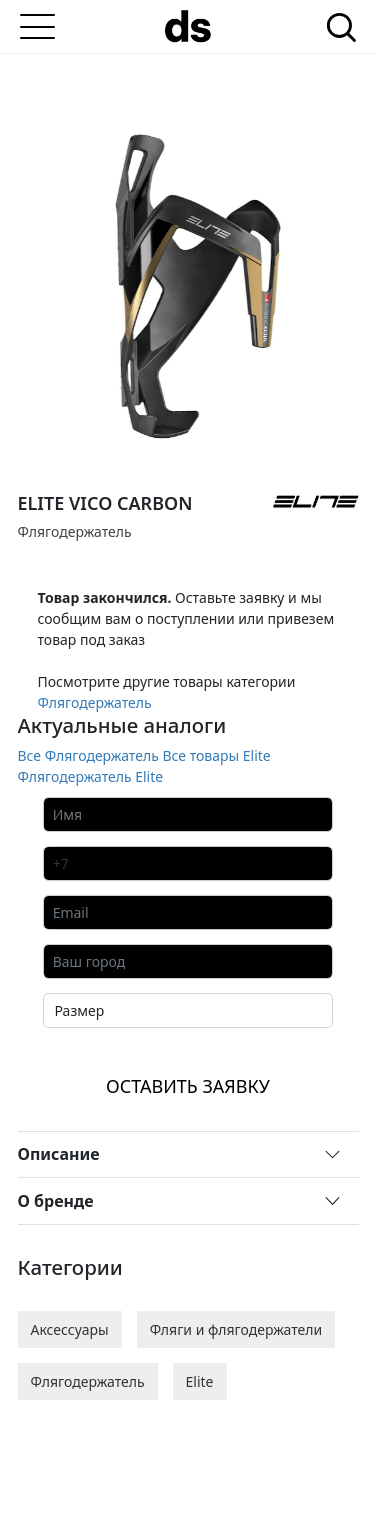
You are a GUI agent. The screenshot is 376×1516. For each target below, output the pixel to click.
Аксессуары (70, 1329)
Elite (200, 1381)
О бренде (56, 1201)
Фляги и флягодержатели (236, 1329)
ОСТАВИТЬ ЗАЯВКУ (188, 1086)
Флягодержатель (95, 702)
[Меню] (38, 27)
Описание (59, 1154)
